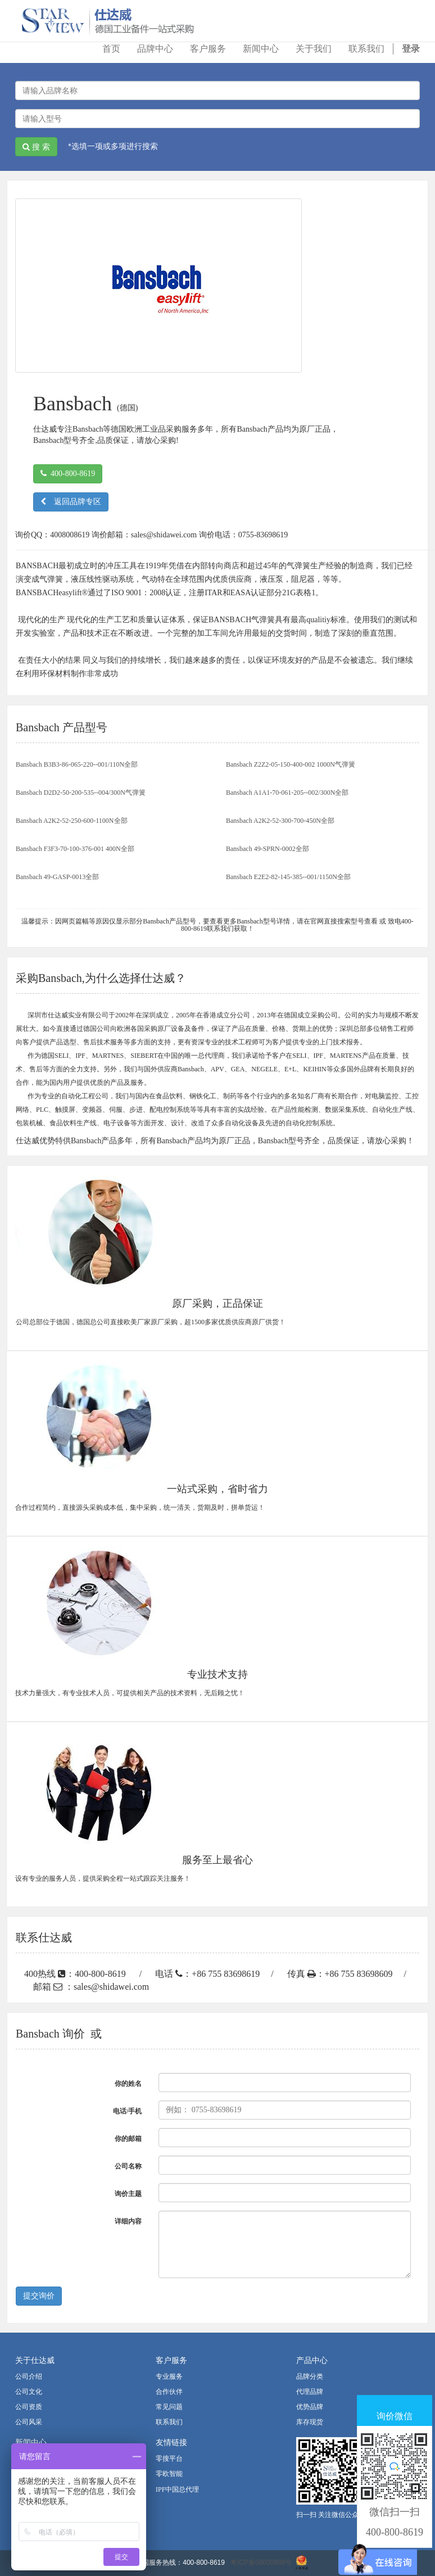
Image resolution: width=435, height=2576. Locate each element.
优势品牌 (309, 2407)
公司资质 (28, 2407)
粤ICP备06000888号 (261, 2563)
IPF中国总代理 (177, 2489)
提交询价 (39, 2296)
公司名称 (128, 2166)
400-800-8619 (67, 473)
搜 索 (36, 146)
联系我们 (169, 2422)
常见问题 (169, 2407)
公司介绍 (28, 2376)
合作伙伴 (169, 2392)
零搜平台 (169, 2458)
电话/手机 (127, 2111)
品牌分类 (309, 2376)
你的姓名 (128, 2084)
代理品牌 (309, 2392)
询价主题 (128, 2194)
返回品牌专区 (70, 501)
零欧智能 (169, 2474)
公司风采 (28, 2422)
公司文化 (28, 2392)
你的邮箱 (128, 2139)
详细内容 (128, 2221)
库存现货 (309, 2422)
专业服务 (169, 2376)
